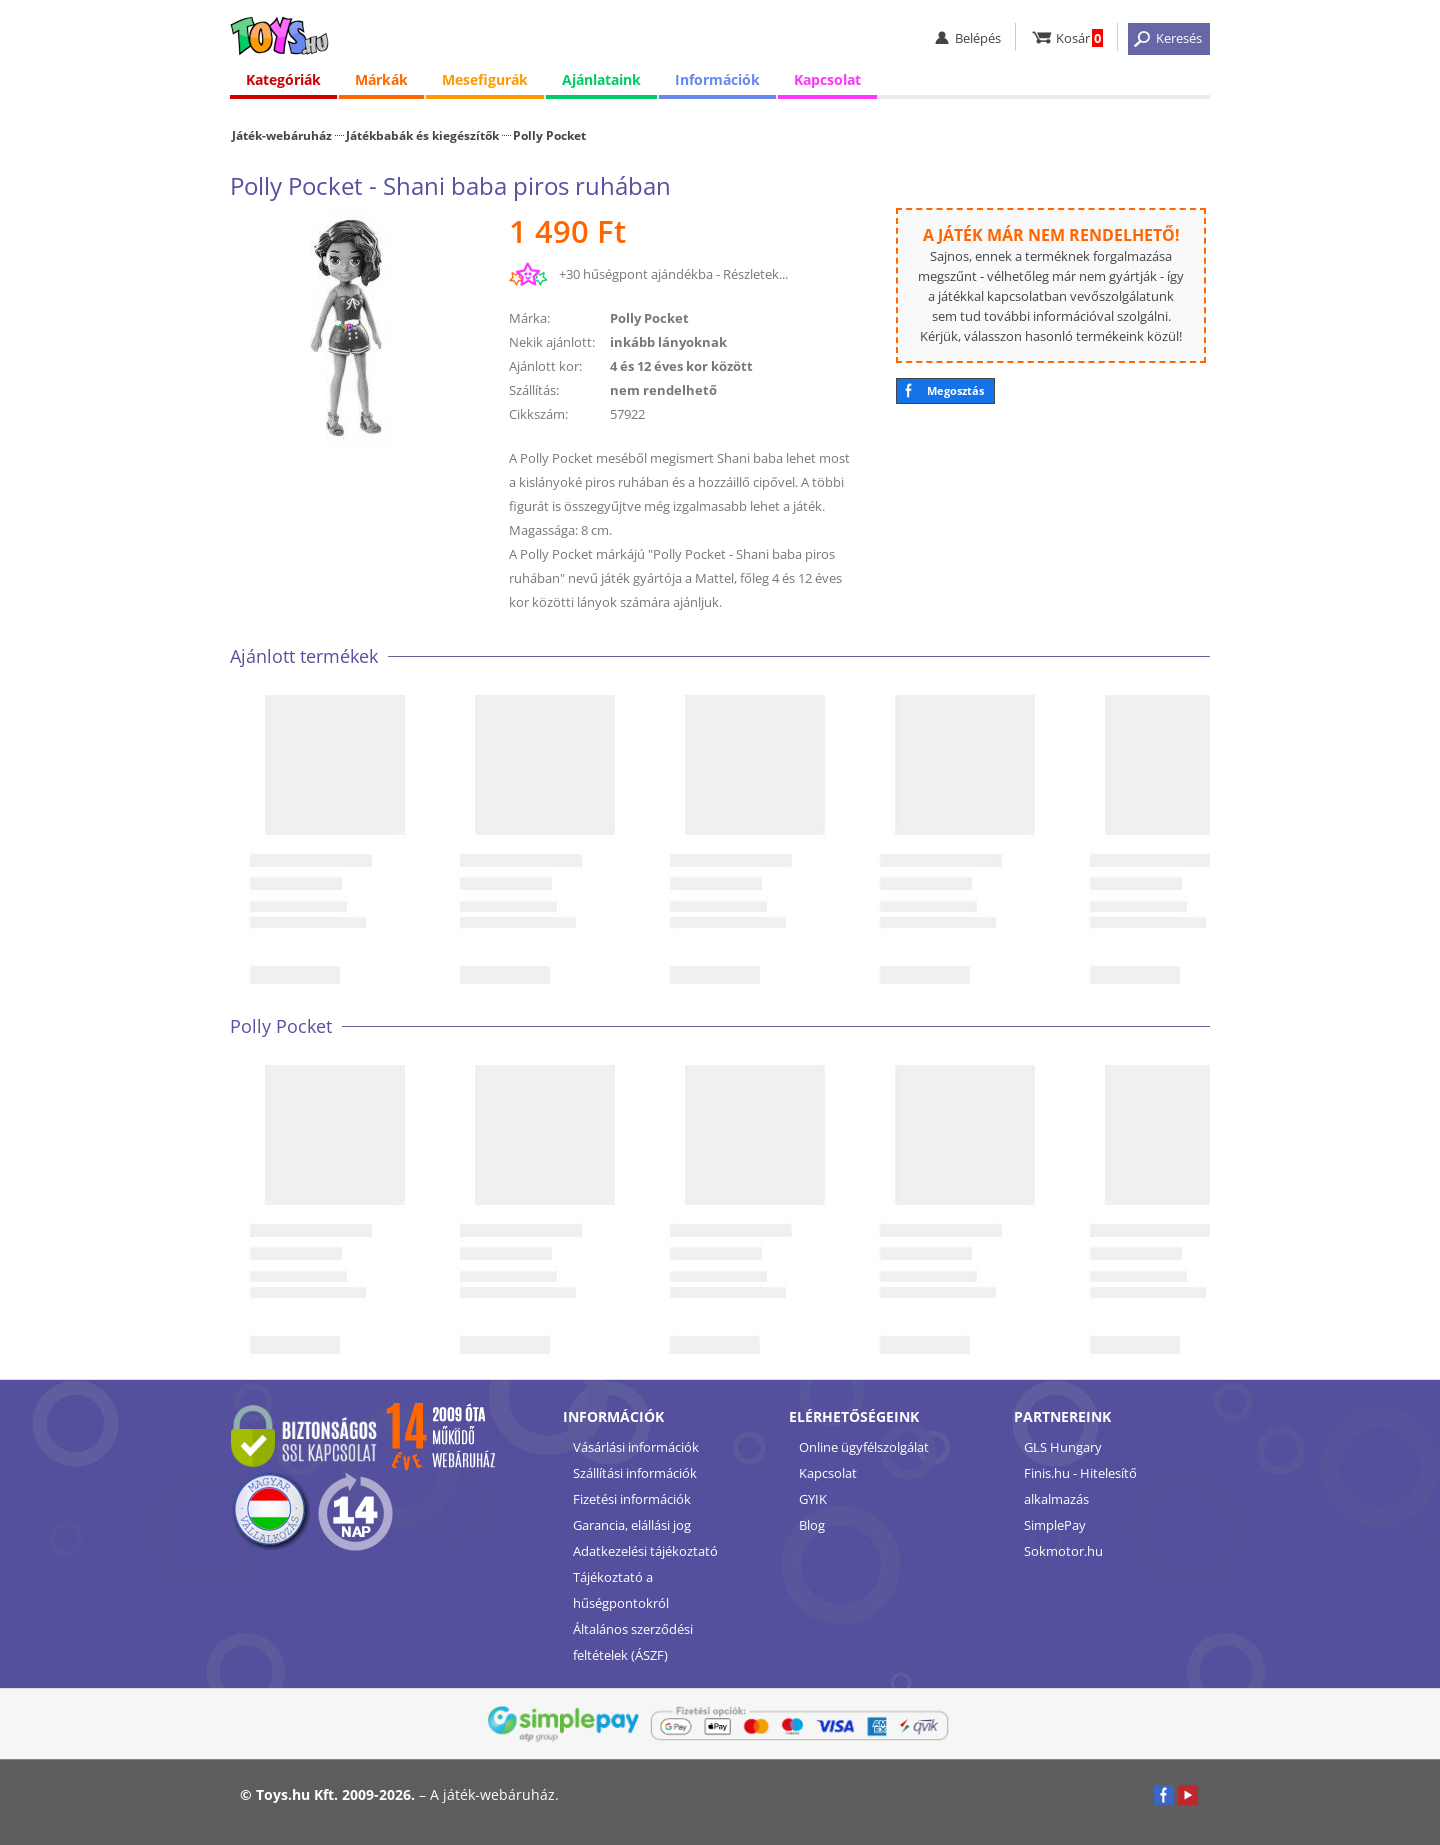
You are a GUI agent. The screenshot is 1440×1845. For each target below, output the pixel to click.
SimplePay (1055, 1525)
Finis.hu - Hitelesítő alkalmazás (1080, 1486)
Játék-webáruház (282, 135)
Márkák (381, 79)
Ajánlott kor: (545, 366)
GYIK (813, 1499)
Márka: (529, 318)
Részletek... (755, 274)
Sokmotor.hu (1063, 1551)
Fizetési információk (632, 1499)
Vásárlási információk (636, 1447)
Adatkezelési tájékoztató (645, 1551)
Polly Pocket (549, 135)
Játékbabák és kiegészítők (422, 135)
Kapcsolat (827, 79)
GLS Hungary (1063, 1447)
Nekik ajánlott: (552, 342)
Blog (812, 1525)
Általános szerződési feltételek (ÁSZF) (633, 1642)
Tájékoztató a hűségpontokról (621, 1590)
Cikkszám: (538, 414)
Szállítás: (534, 390)
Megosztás (955, 390)
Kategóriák (283, 79)
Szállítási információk (635, 1473)
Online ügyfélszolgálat (864, 1447)
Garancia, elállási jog (632, 1525)
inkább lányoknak (668, 342)
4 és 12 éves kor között (681, 366)
